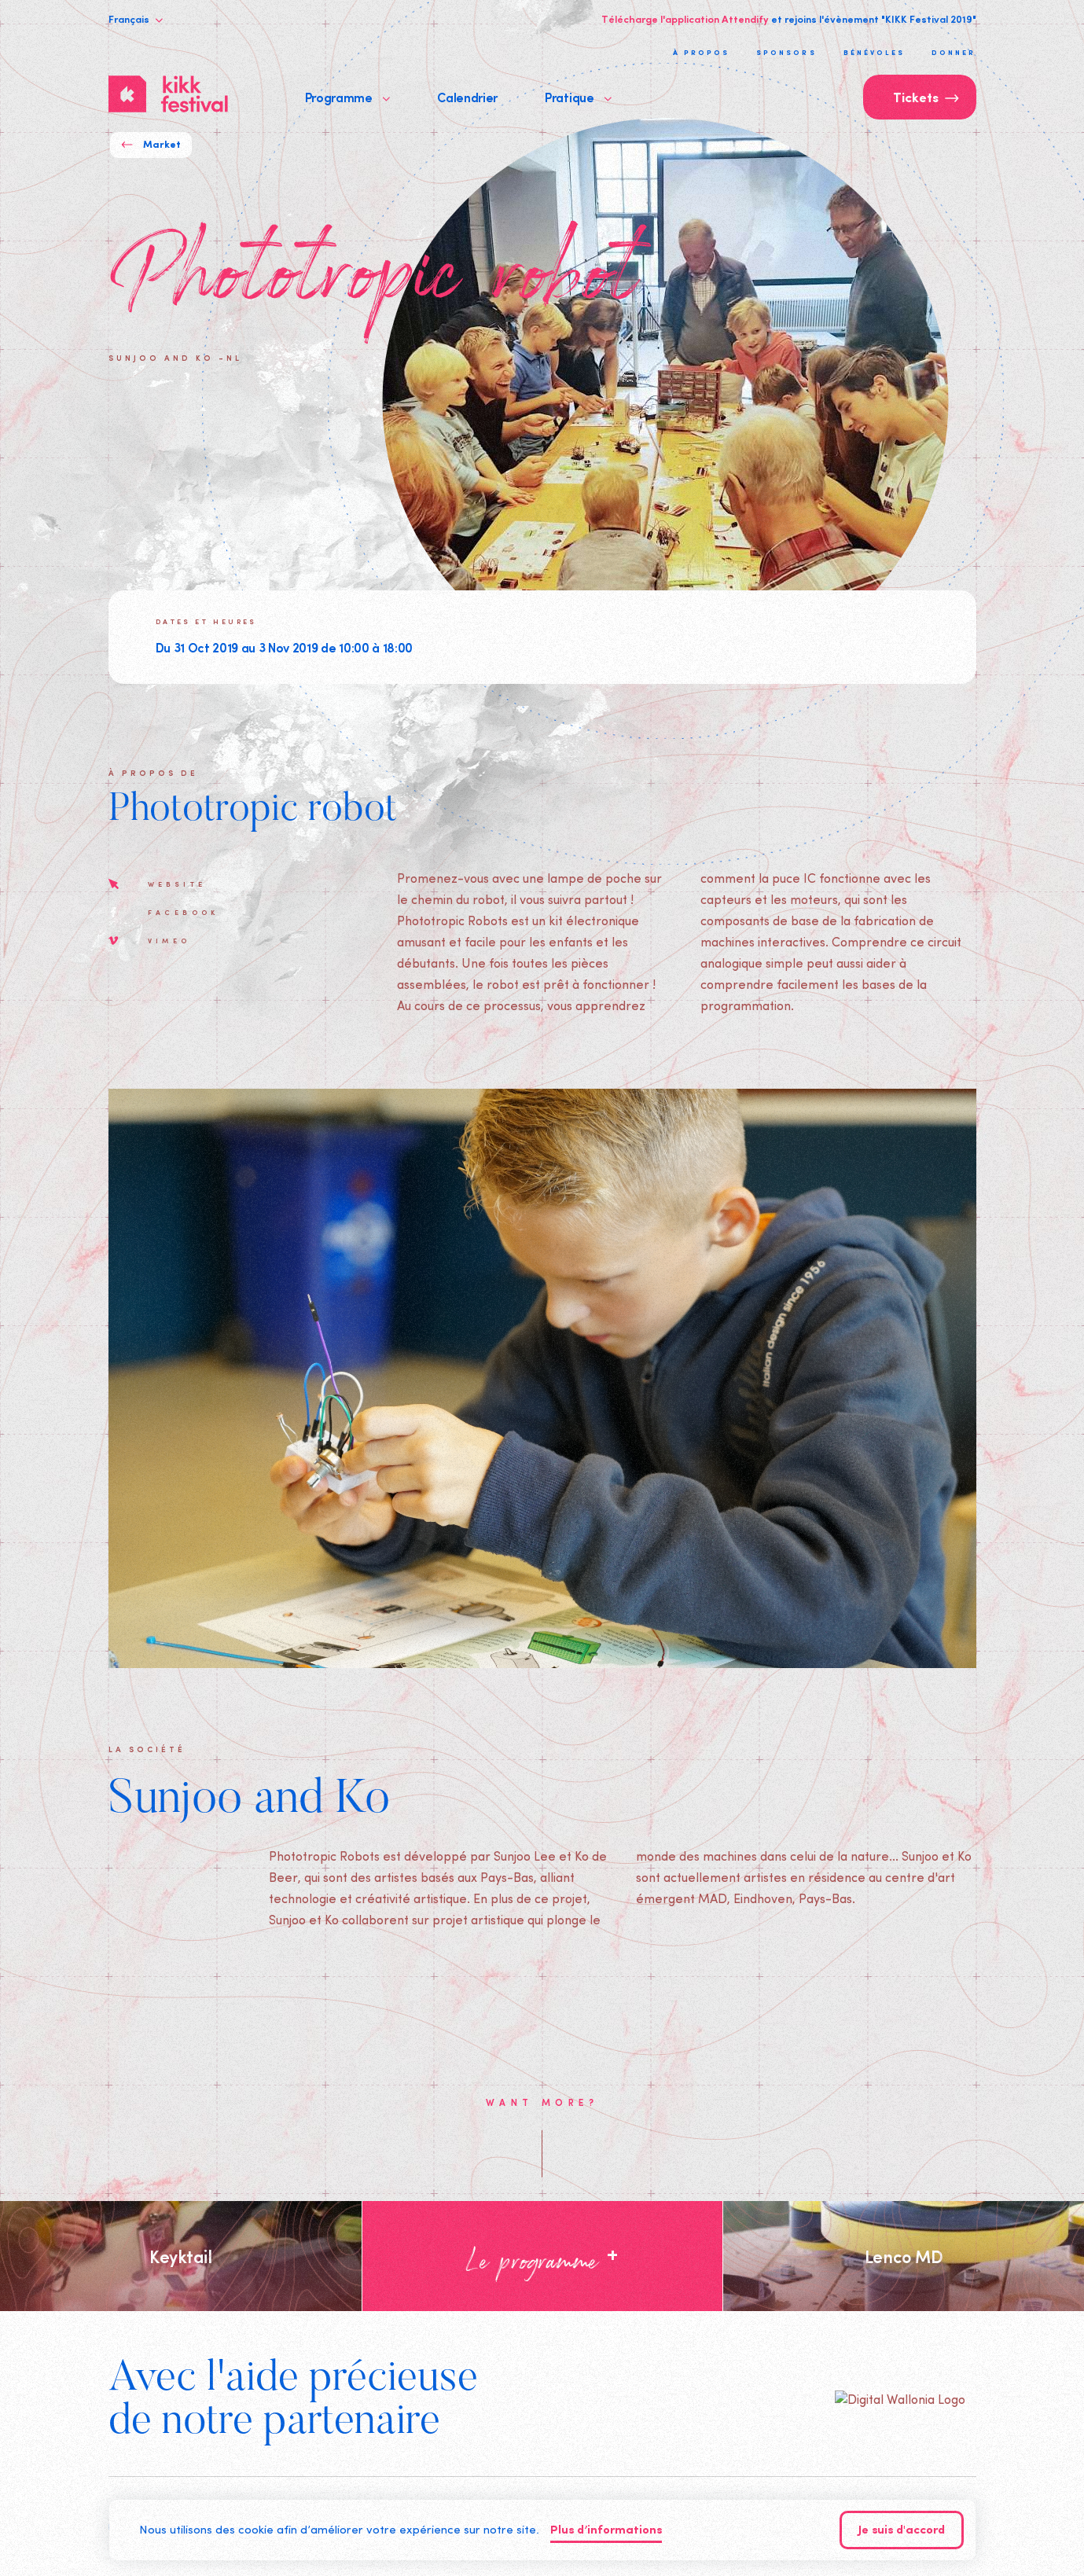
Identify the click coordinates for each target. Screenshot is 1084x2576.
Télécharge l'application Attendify (685, 19)
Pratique (578, 96)
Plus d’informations (606, 2531)
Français (135, 19)
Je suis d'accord (901, 2531)
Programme (348, 96)
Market (151, 145)
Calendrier (467, 96)
